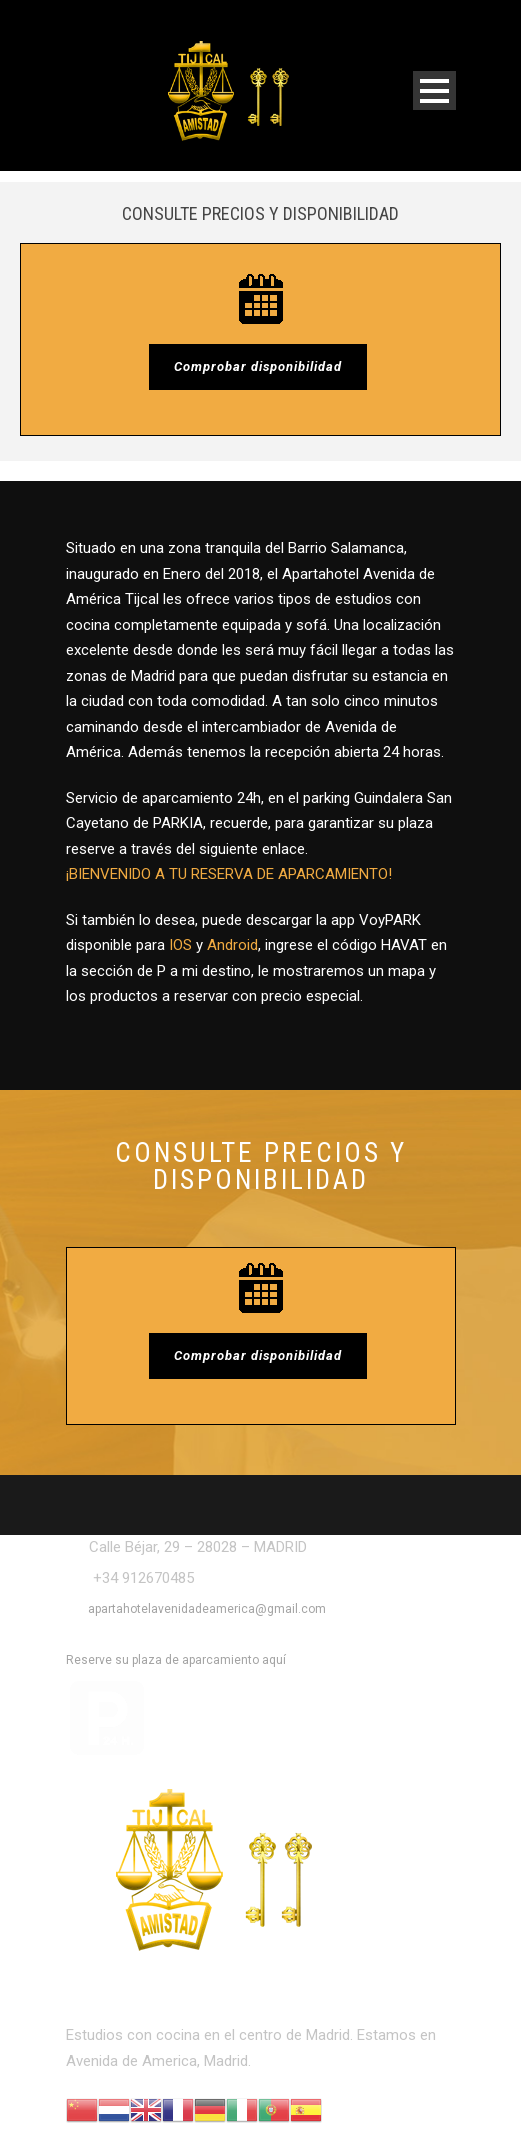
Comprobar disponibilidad (258, 366)
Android (232, 945)
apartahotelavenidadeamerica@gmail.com (207, 1609)
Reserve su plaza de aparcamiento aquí (176, 1660)
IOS (180, 945)
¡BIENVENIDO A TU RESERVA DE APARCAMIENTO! (229, 874)
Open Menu (434, 90)
